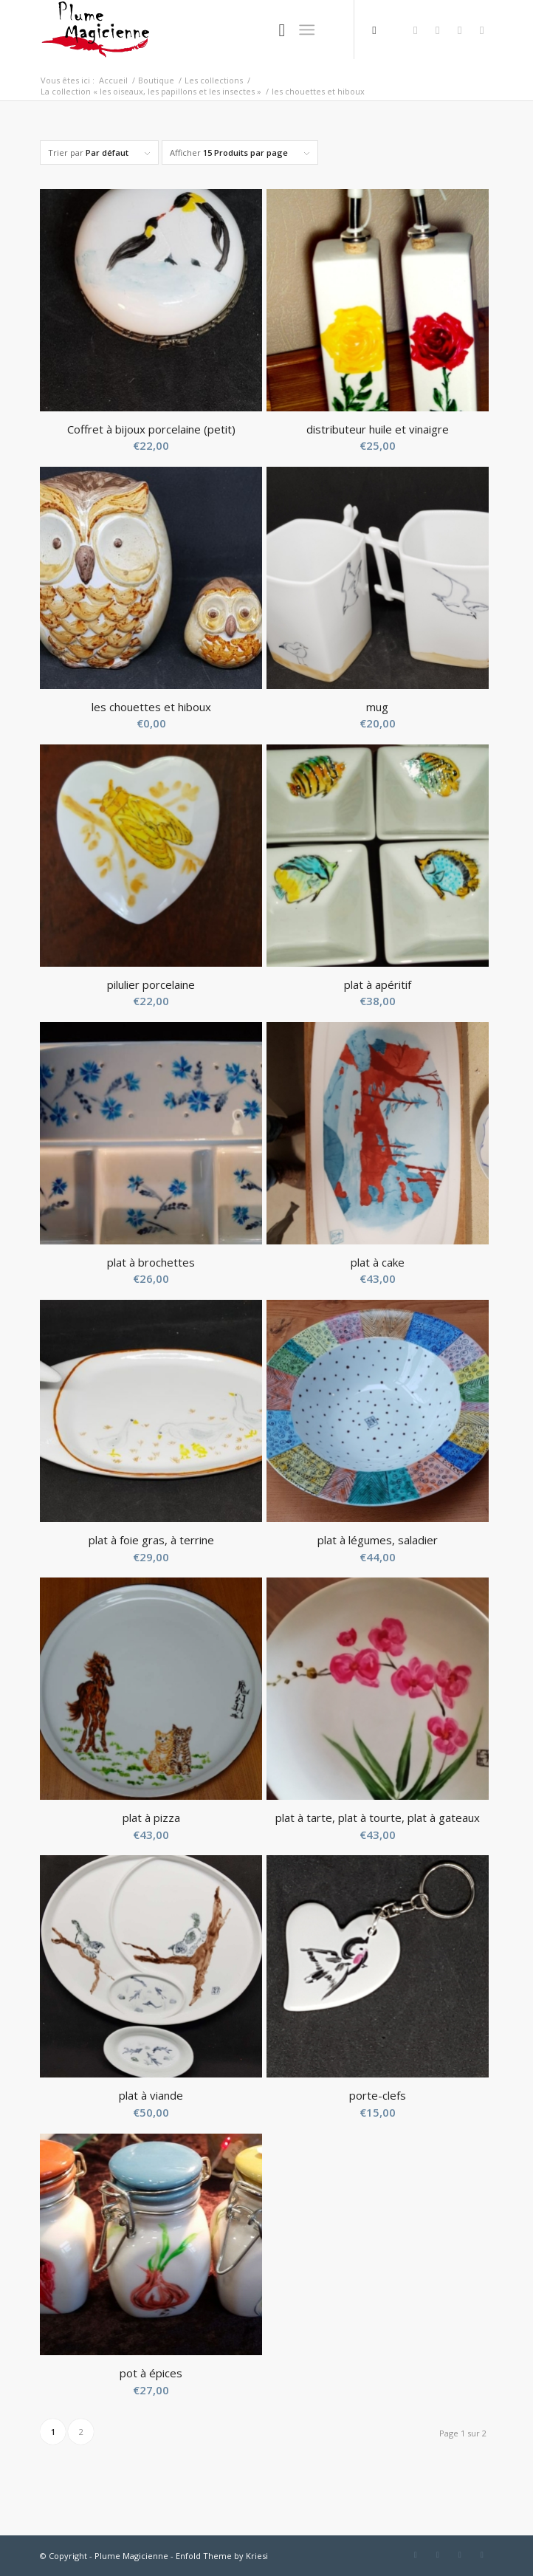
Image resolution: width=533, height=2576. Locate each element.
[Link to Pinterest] (460, 29)
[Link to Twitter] (438, 29)
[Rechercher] (275, 29)
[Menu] (307, 29)
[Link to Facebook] (416, 29)
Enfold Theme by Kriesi (222, 2555)
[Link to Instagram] (482, 29)
